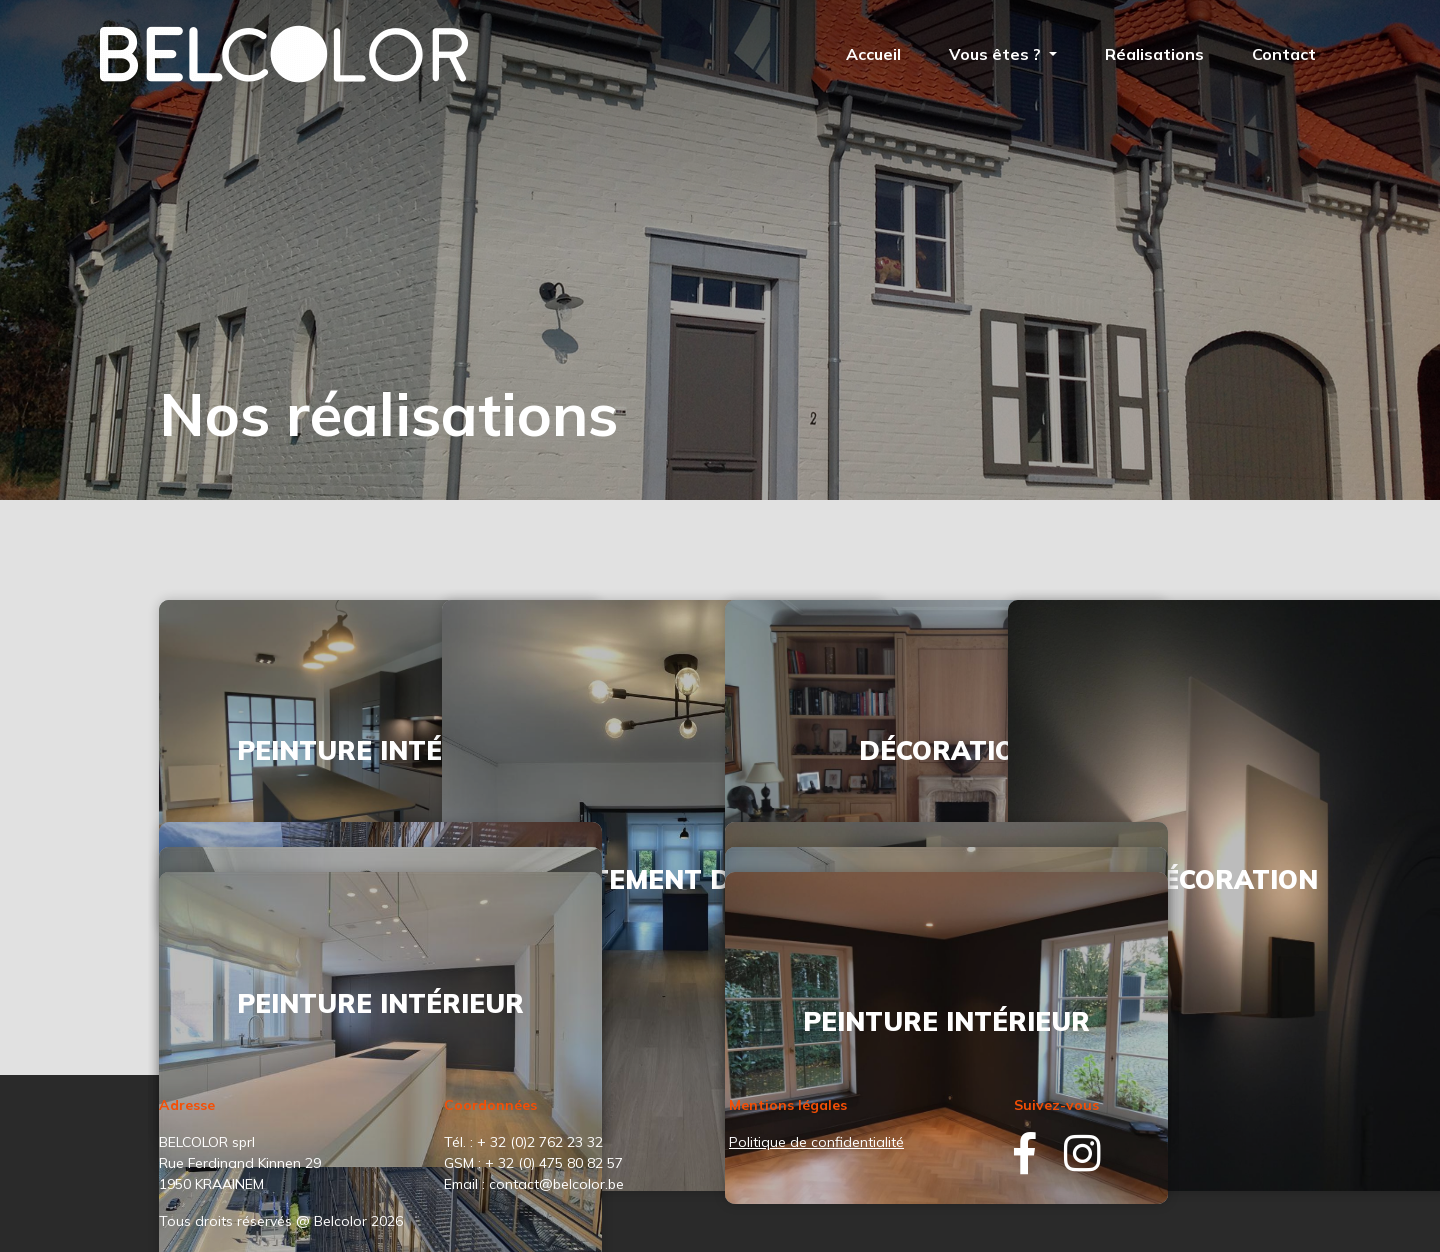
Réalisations (1154, 54)
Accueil (873, 54)
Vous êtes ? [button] (997, 54)
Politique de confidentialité (816, 1142)
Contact (1284, 54)
